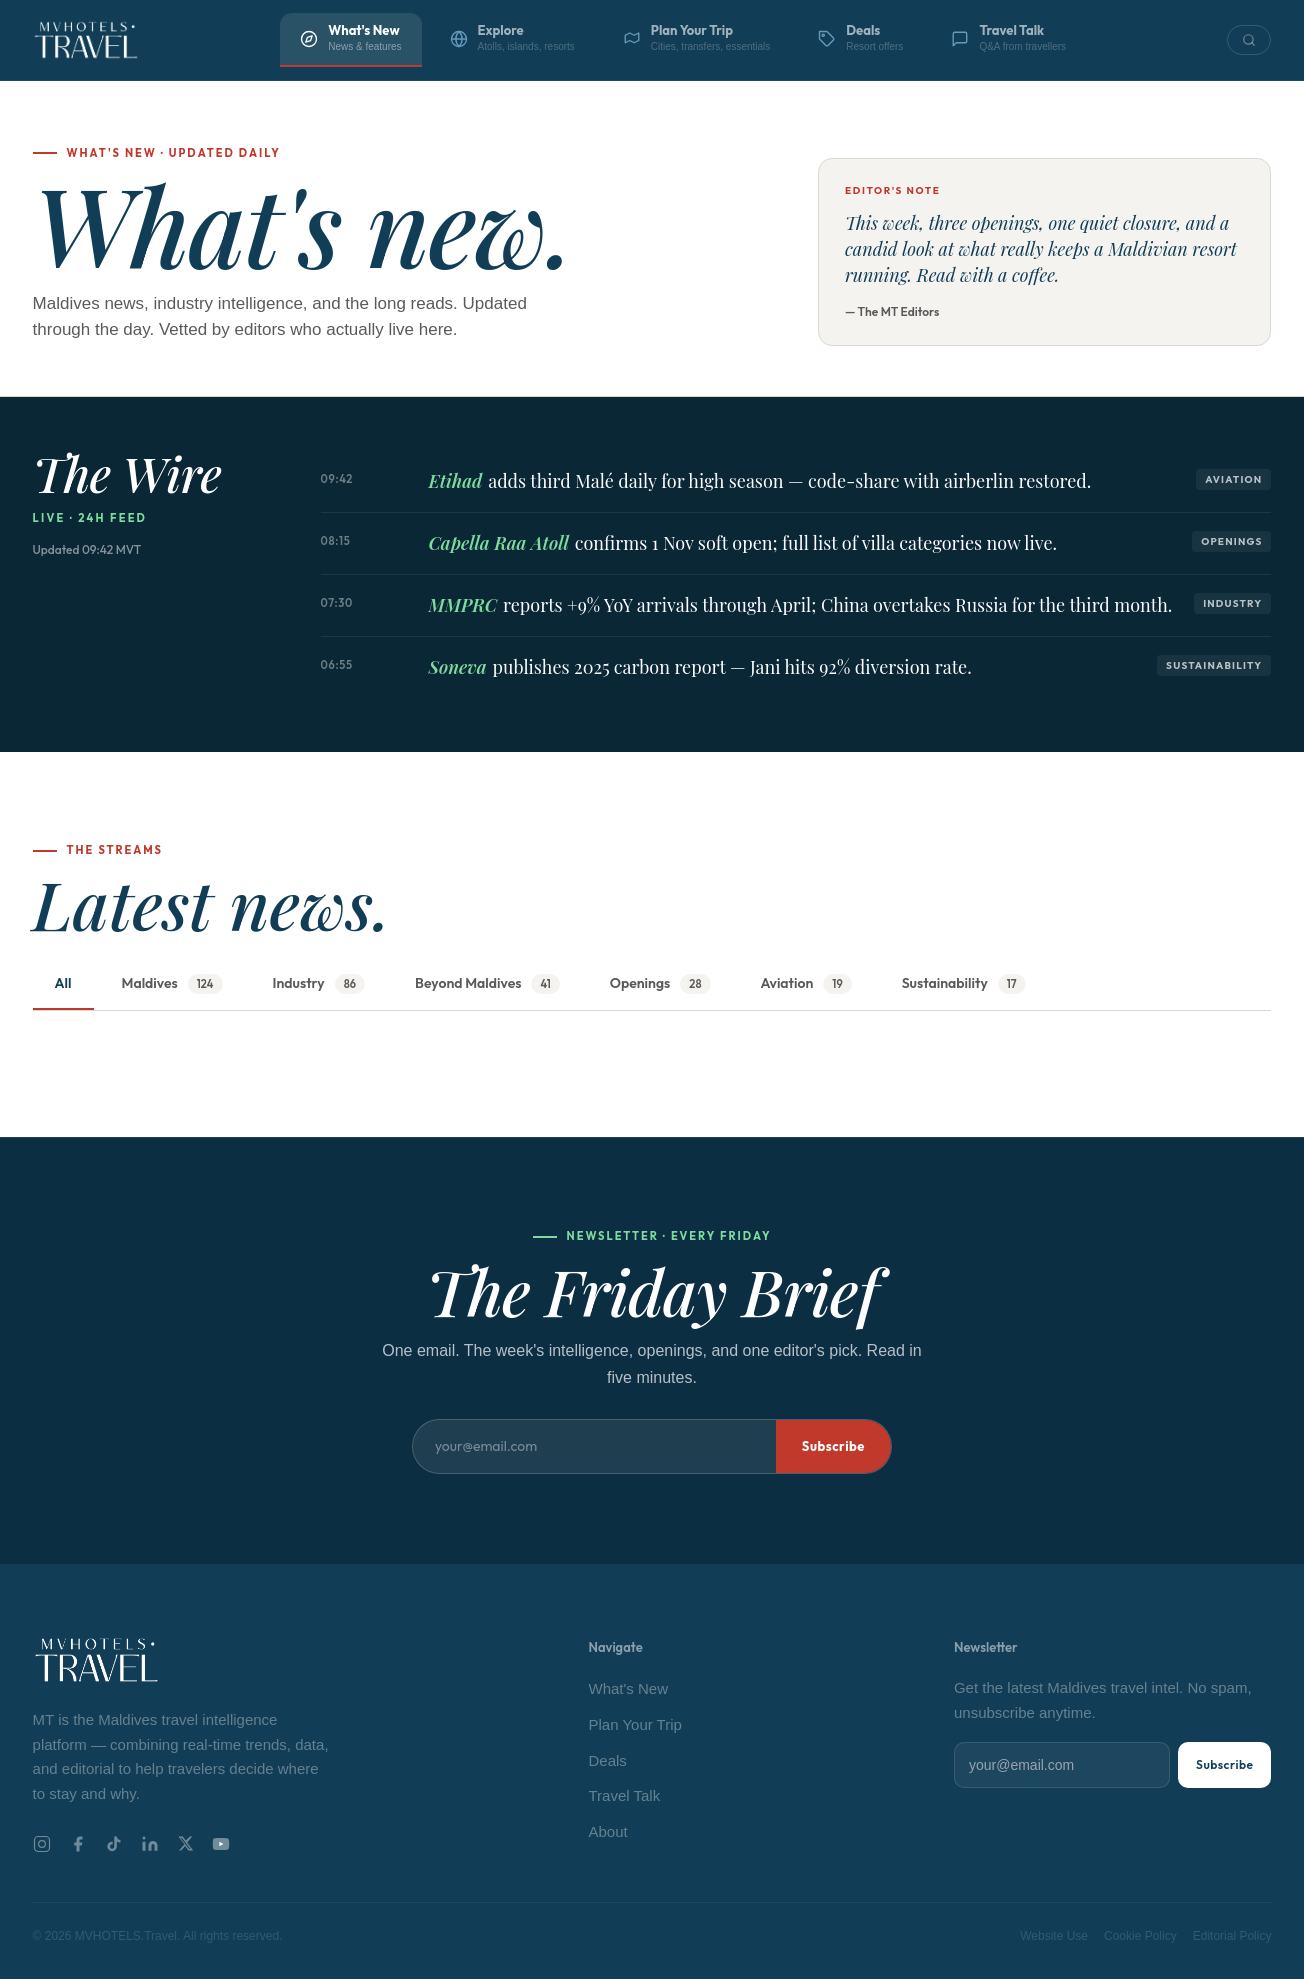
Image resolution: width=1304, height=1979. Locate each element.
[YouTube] (221, 1844)
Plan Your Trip (635, 1724)
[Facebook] (78, 1844)
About (608, 1831)
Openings (660, 984)
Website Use (1054, 1936)
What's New (629, 1688)
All (63, 983)
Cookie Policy (1140, 1936)
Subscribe (833, 1446)
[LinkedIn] (150, 1844)
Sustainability (964, 984)
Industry (319, 984)
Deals (608, 1760)
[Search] (1249, 40)
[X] (185, 1843)
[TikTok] (114, 1844)
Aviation (806, 984)
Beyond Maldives (487, 984)
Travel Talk (625, 1795)
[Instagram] (42, 1844)
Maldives (172, 984)
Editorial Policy (1232, 1936)
